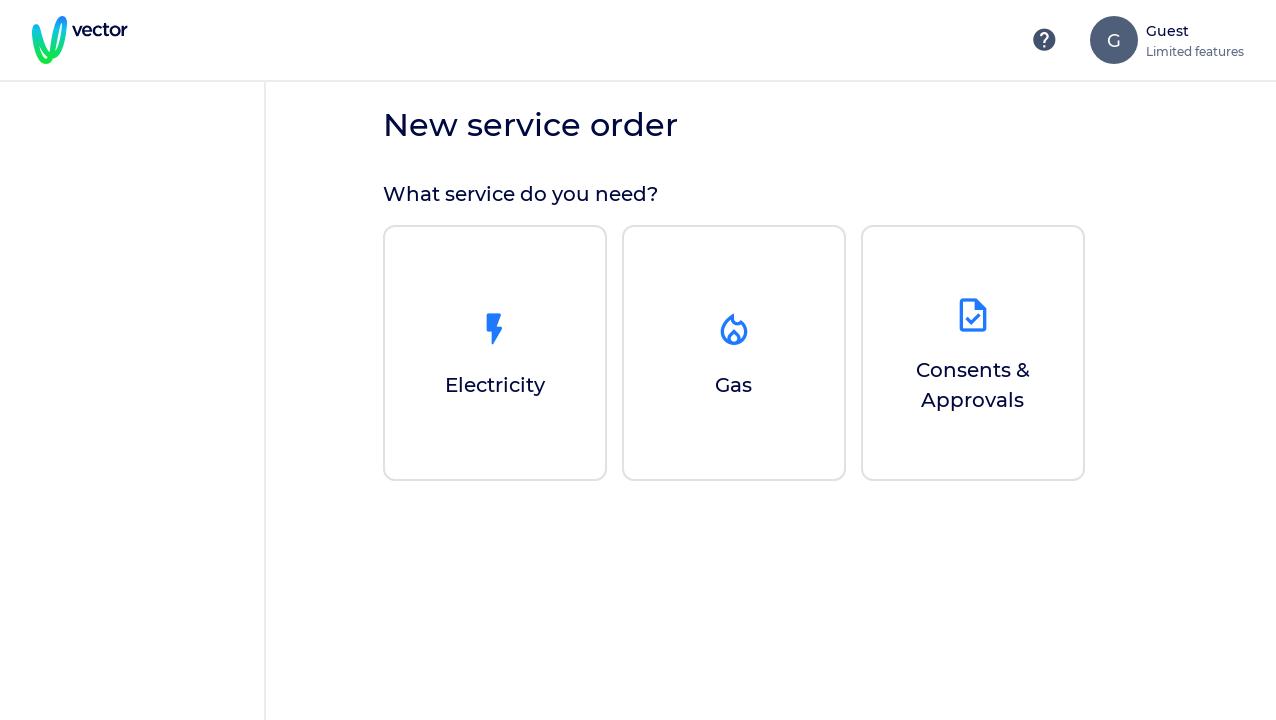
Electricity (495, 385)
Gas (733, 385)
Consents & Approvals (973, 385)
